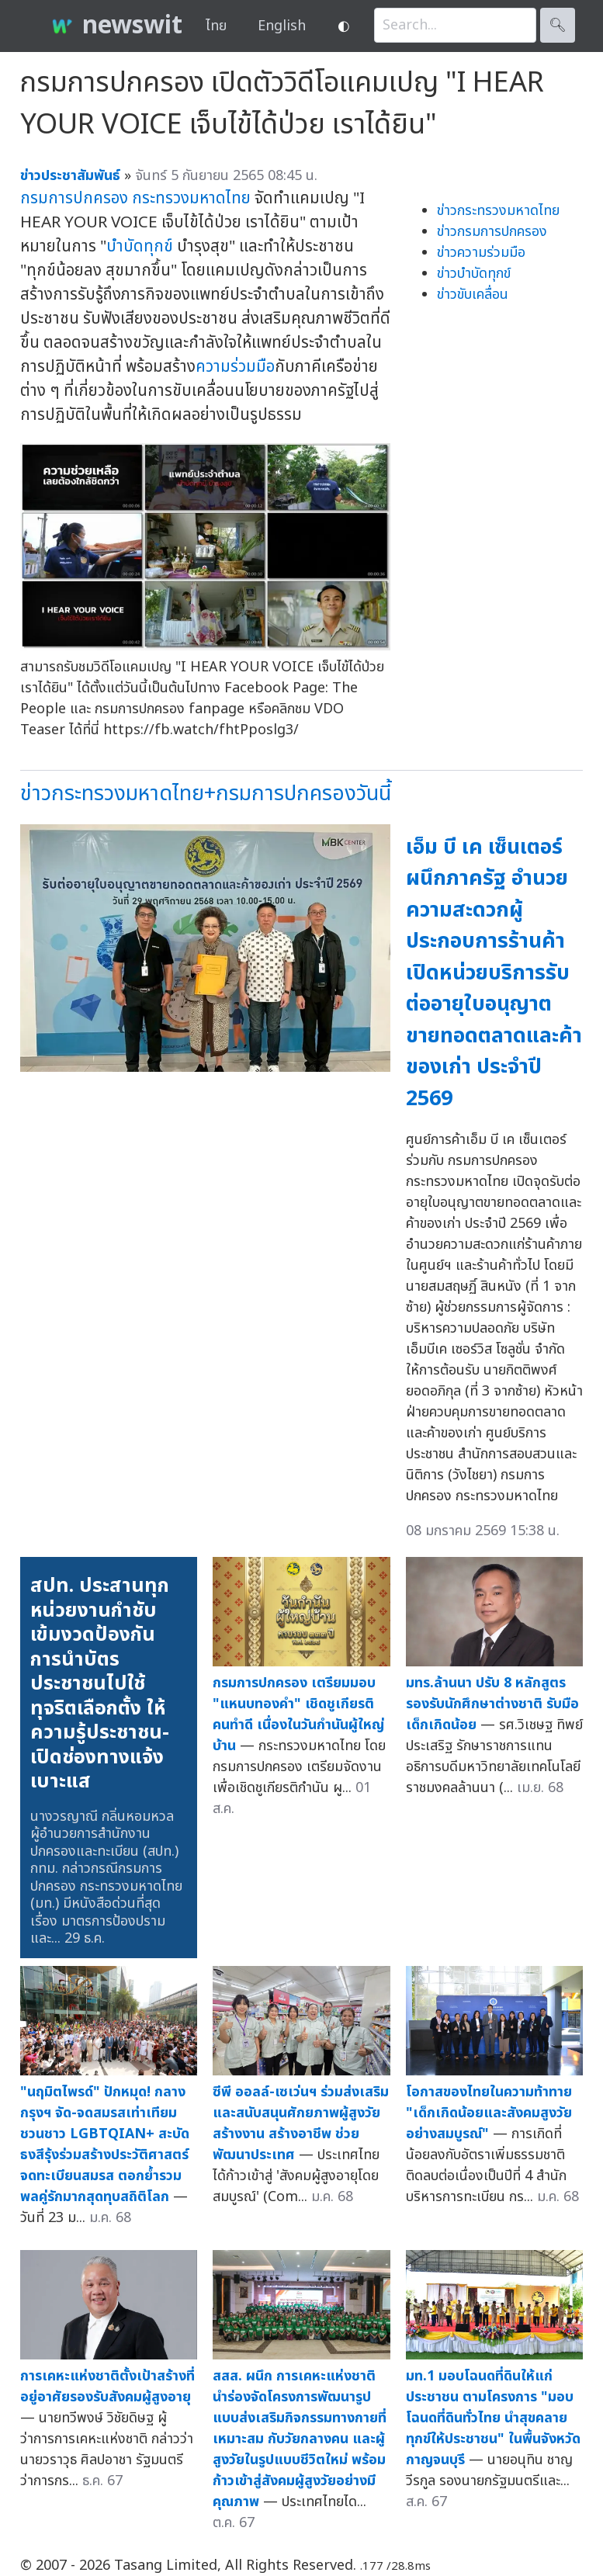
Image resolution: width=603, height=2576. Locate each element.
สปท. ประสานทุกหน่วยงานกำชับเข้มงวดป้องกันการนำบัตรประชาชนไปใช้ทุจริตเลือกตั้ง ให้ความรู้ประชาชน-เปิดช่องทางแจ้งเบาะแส (99, 1683)
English (282, 26)
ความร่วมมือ (235, 367)
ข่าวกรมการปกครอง (492, 231)
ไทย (216, 26)
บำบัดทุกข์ (139, 246)
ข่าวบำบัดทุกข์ (474, 273)
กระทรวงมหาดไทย (191, 198)
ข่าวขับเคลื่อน (472, 294)
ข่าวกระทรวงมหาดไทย (498, 210)
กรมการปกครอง (74, 198)
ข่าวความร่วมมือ (481, 252)
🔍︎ (558, 25)
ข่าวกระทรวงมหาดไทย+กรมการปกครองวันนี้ (205, 794)
